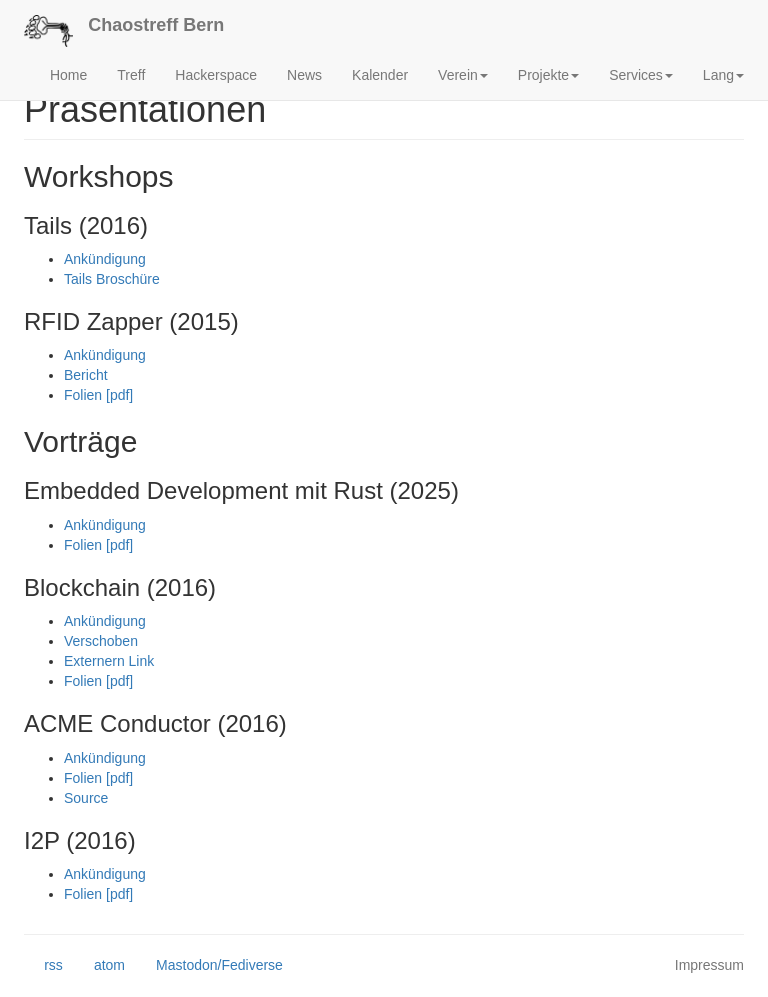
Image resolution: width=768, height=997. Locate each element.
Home (68, 75)
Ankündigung (105, 259)
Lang (723, 75)
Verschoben (101, 641)
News (304, 75)
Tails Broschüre (112, 279)
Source (86, 798)
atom (99, 966)
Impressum (709, 965)
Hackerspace (216, 75)
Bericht (86, 375)
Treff (131, 75)
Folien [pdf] (98, 395)
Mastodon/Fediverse (209, 966)
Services (641, 75)
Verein (463, 75)
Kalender (380, 75)
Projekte (548, 75)
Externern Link (109, 661)
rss (43, 966)
